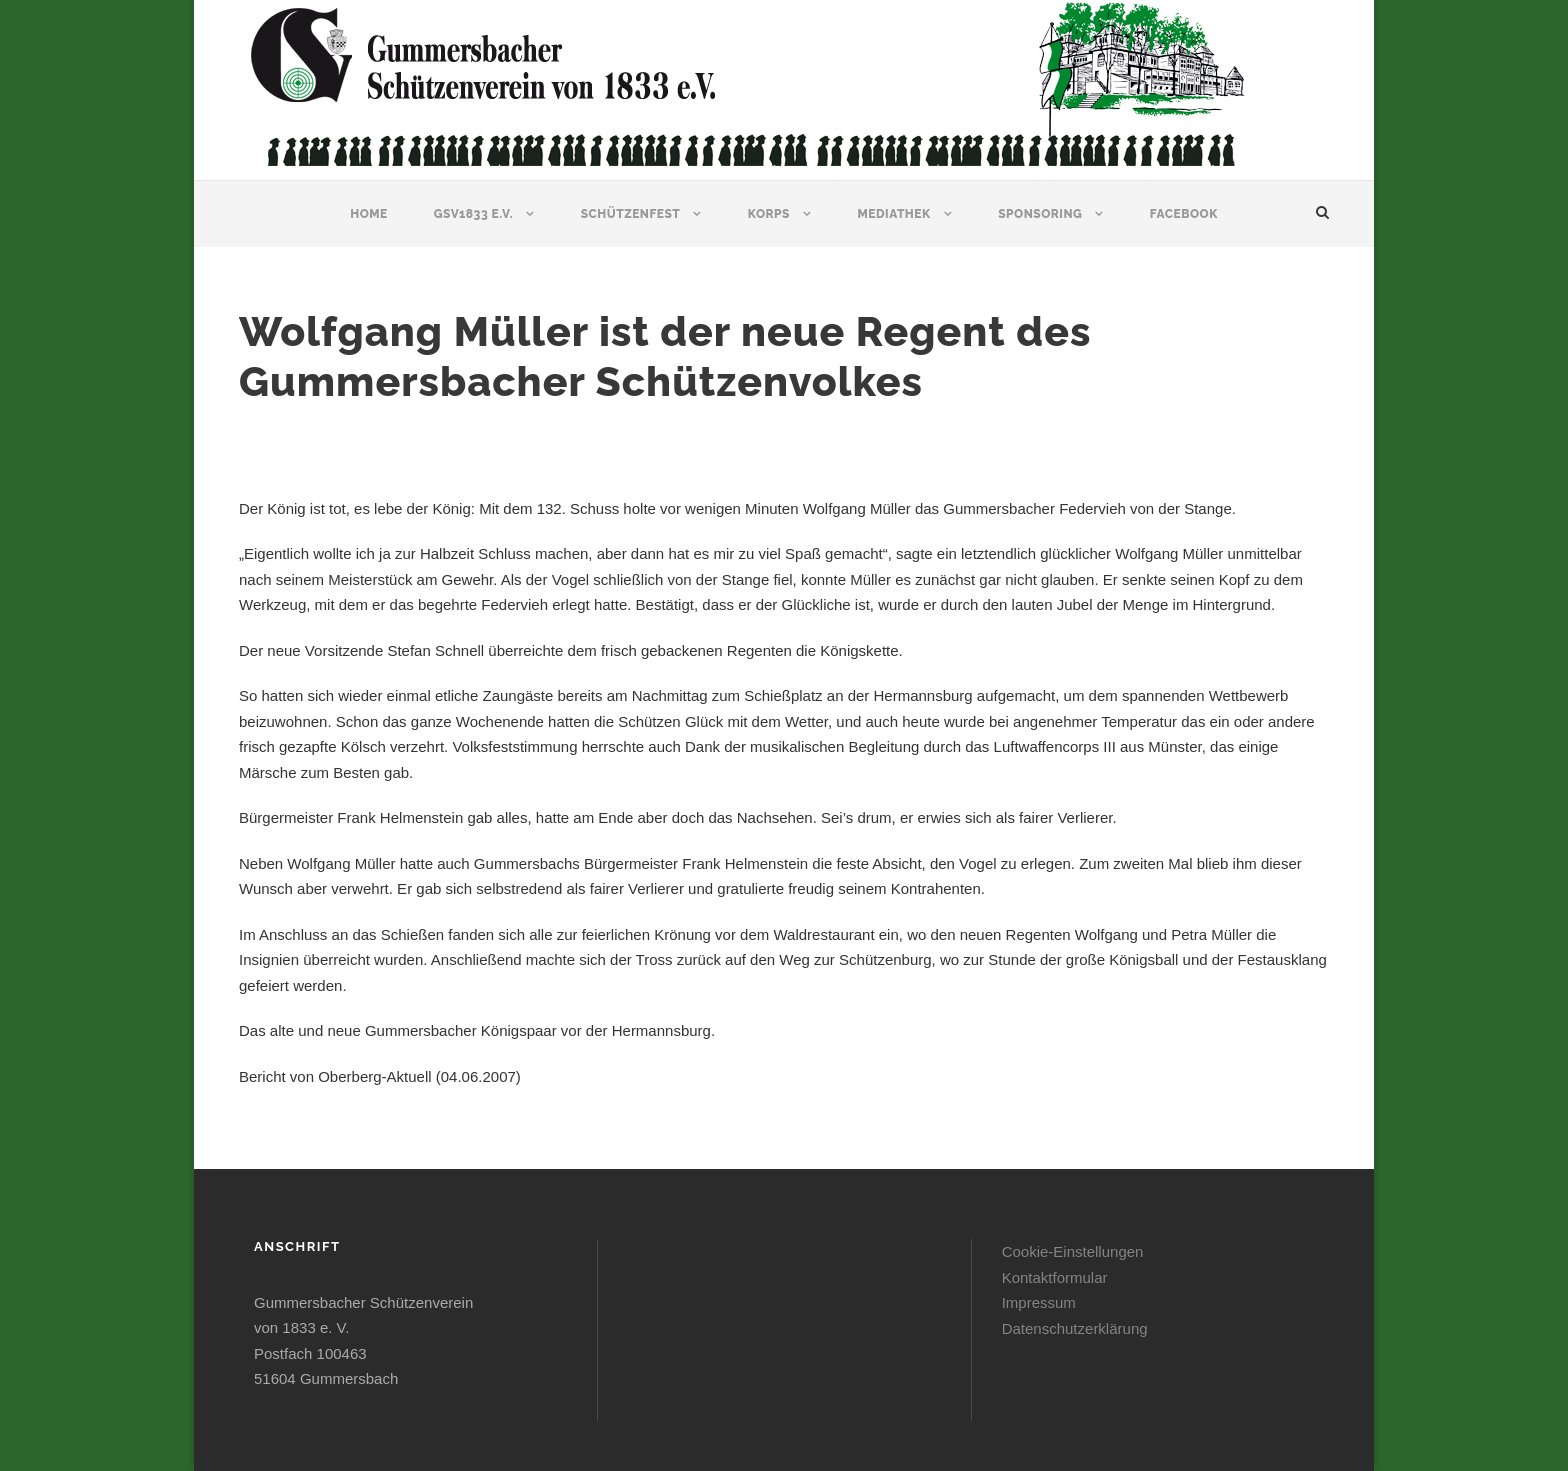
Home (369, 214)
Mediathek (893, 214)
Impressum (1039, 1302)
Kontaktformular (1055, 1277)
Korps (769, 214)
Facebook (1184, 214)
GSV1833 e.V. (473, 214)
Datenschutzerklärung (1075, 1328)
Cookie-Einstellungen (1073, 1251)
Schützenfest (631, 214)
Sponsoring (1040, 214)
